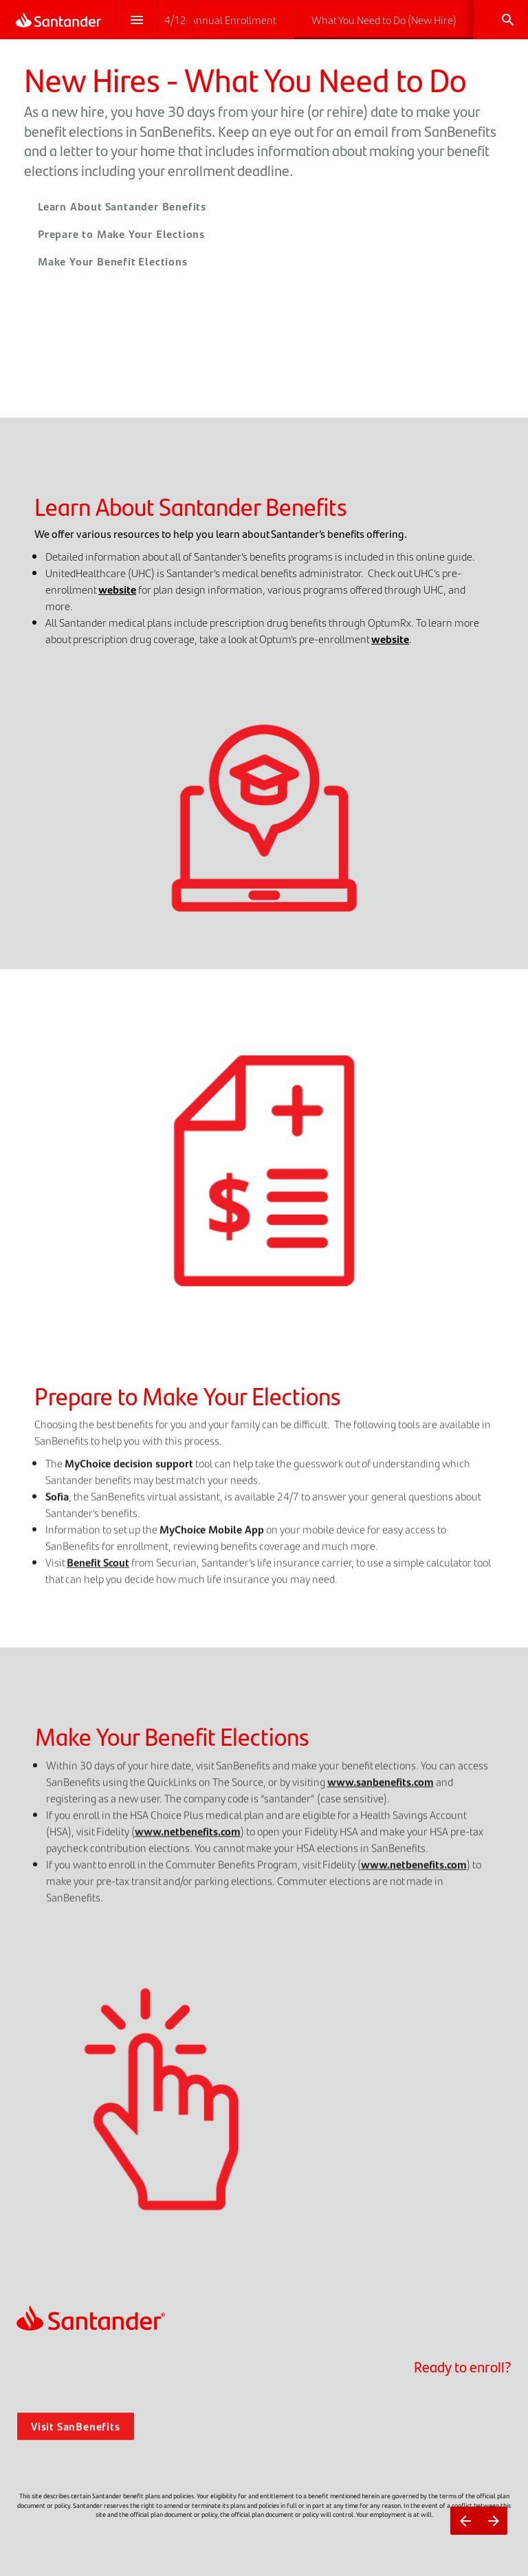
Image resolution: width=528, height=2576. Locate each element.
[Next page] (493, 2521)
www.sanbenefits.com (380, 1791)
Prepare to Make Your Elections (121, 233)
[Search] (507, 19)
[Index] (137, 19)
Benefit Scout (98, 1573)
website (117, 589)
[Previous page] (464, 2521)
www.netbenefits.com (188, 1841)
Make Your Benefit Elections (113, 261)
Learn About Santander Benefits (122, 206)
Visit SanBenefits (75, 2437)
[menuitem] (220, 19)
